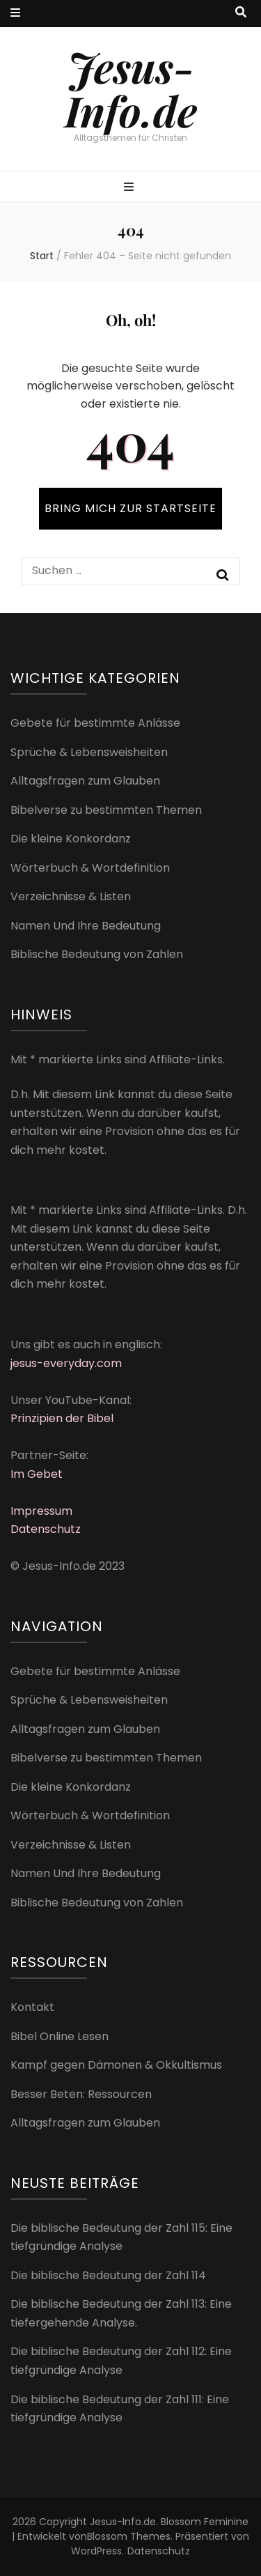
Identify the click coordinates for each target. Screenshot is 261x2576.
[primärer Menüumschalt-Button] (130, 187)
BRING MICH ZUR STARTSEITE (130, 508)
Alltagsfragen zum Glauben (85, 781)
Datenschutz (45, 1529)
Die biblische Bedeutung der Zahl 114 (108, 2275)
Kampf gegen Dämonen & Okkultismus (116, 2065)
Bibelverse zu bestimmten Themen (106, 810)
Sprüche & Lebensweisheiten (89, 752)
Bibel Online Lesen (59, 2036)
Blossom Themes (129, 2536)
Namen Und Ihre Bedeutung (85, 926)
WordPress (96, 2551)
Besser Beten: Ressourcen (81, 2094)
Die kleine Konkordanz (70, 839)
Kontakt (32, 2007)
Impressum (41, 1511)
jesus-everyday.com (66, 1363)
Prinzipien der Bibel (61, 1418)
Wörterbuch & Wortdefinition (90, 868)
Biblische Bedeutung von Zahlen (96, 954)
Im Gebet (36, 1474)
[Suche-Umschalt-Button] (240, 12)
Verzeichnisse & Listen (70, 896)
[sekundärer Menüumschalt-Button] (15, 13)
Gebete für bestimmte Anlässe (95, 723)
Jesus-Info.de (131, 88)
